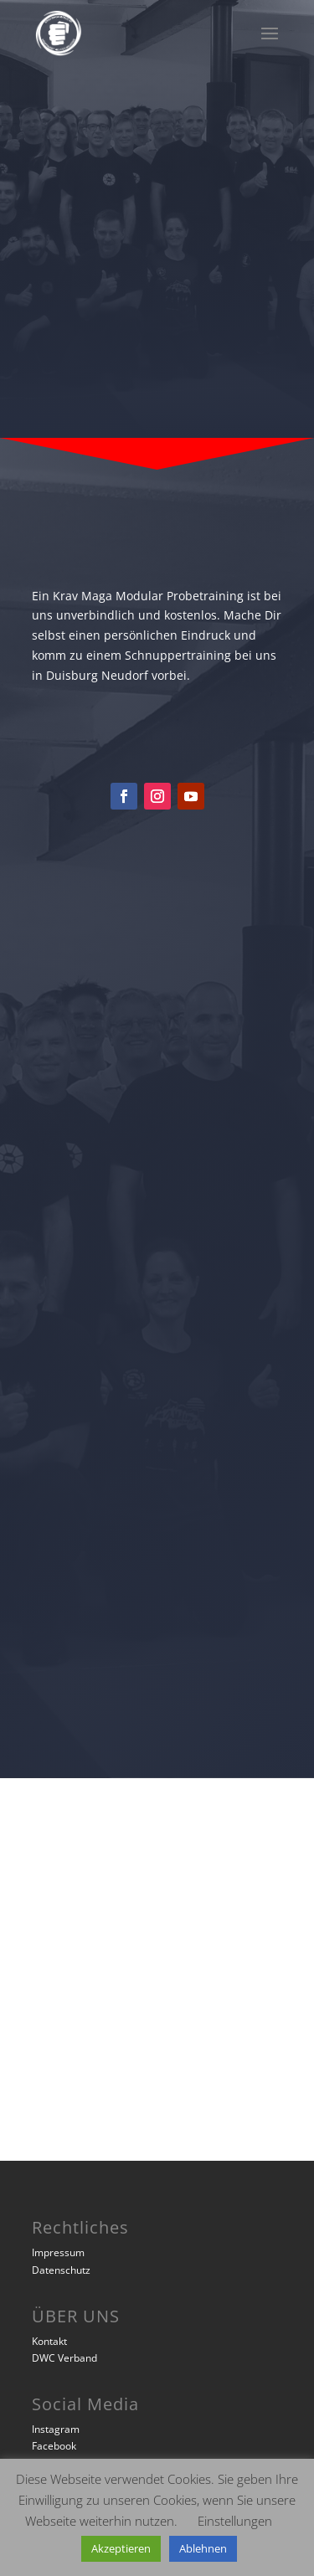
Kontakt (49, 2341)
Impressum (58, 2252)
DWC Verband (64, 2358)
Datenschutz (61, 2270)
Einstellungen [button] (235, 2520)
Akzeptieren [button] (121, 2548)
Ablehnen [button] (203, 2548)
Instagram (56, 2429)
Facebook (54, 2446)
